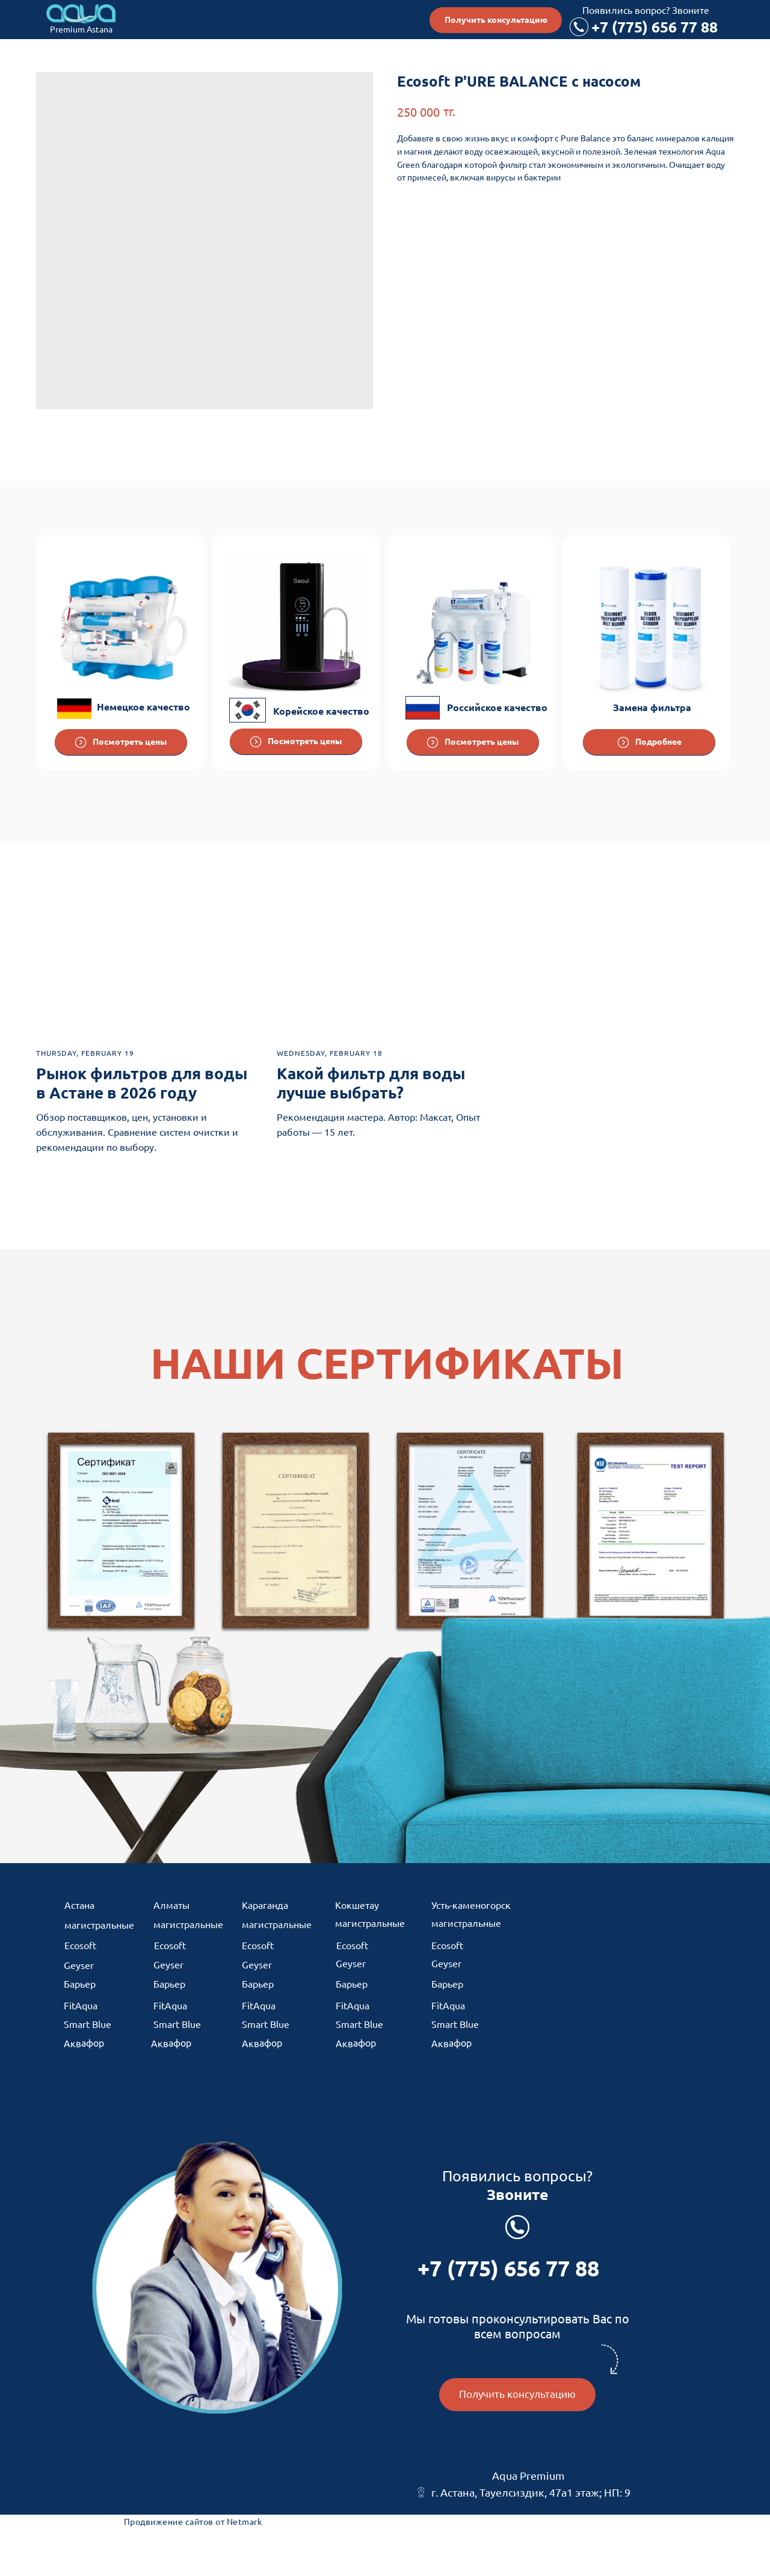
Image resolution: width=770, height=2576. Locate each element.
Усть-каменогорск (471, 1905)
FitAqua (80, 2005)
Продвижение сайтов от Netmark (193, 2522)
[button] (496, 20)
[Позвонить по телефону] (579, 26)
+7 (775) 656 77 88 (654, 27)
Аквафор (84, 2043)
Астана (79, 1905)
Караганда (265, 1905)
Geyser (79, 1965)
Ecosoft (80, 1945)
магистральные (99, 1925)
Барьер (80, 1984)
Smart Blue (87, 2024)
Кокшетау (357, 1905)
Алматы (171, 1905)
